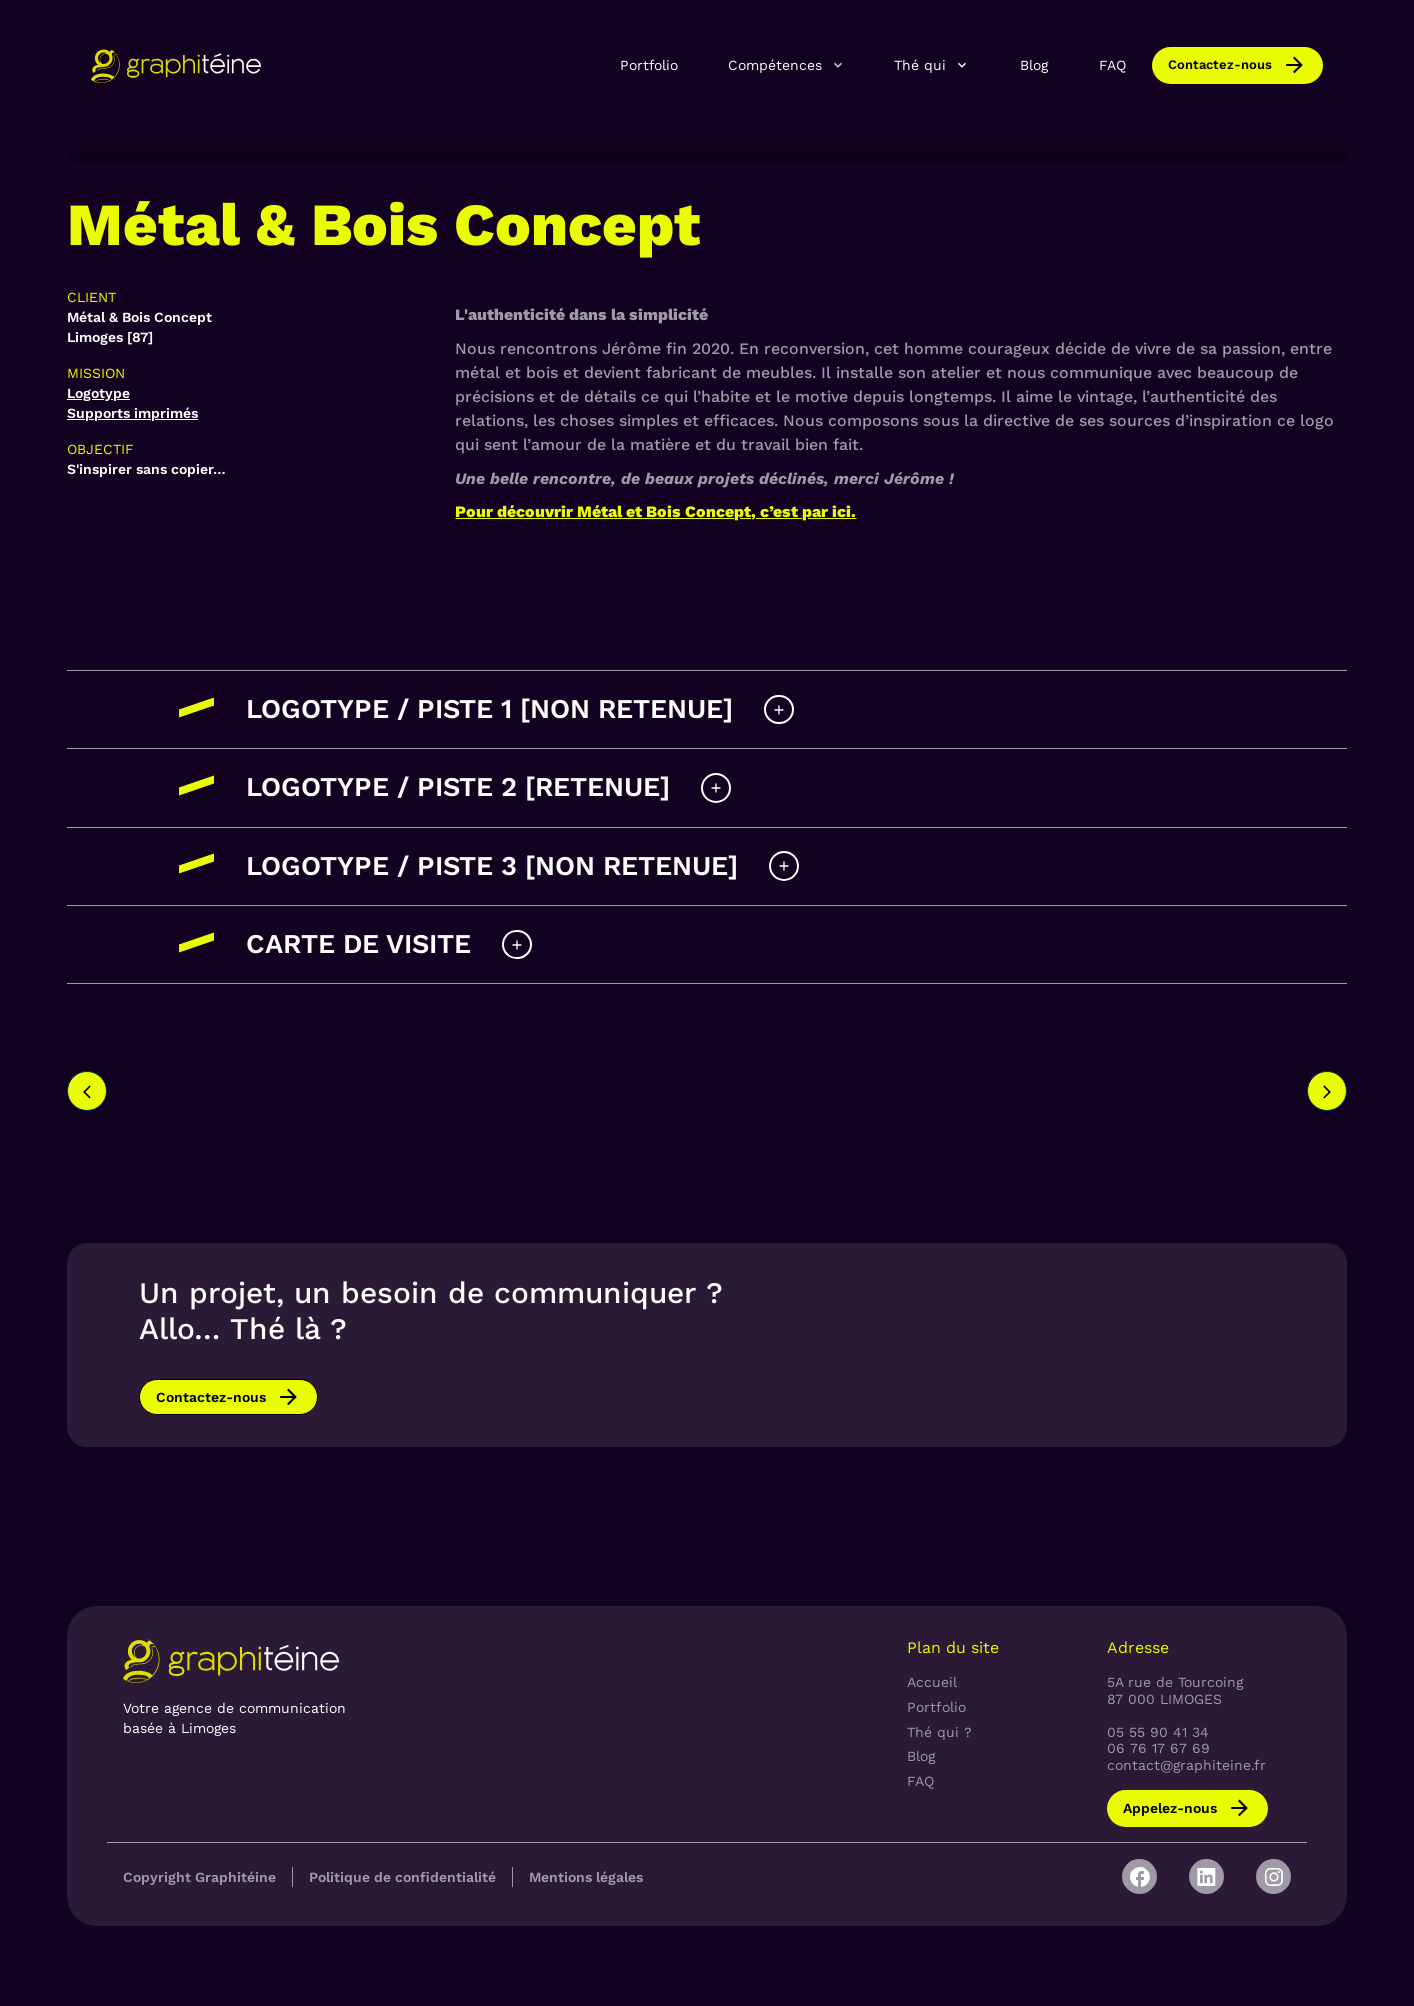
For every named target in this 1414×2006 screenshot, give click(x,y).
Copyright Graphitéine (199, 1877)
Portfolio (649, 65)
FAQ (1112, 65)
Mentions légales (586, 1877)
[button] (787, 65)
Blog (1034, 65)
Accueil (932, 1682)
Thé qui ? (939, 1732)
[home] (176, 65)
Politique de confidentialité (402, 1877)
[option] (323, 1074)
